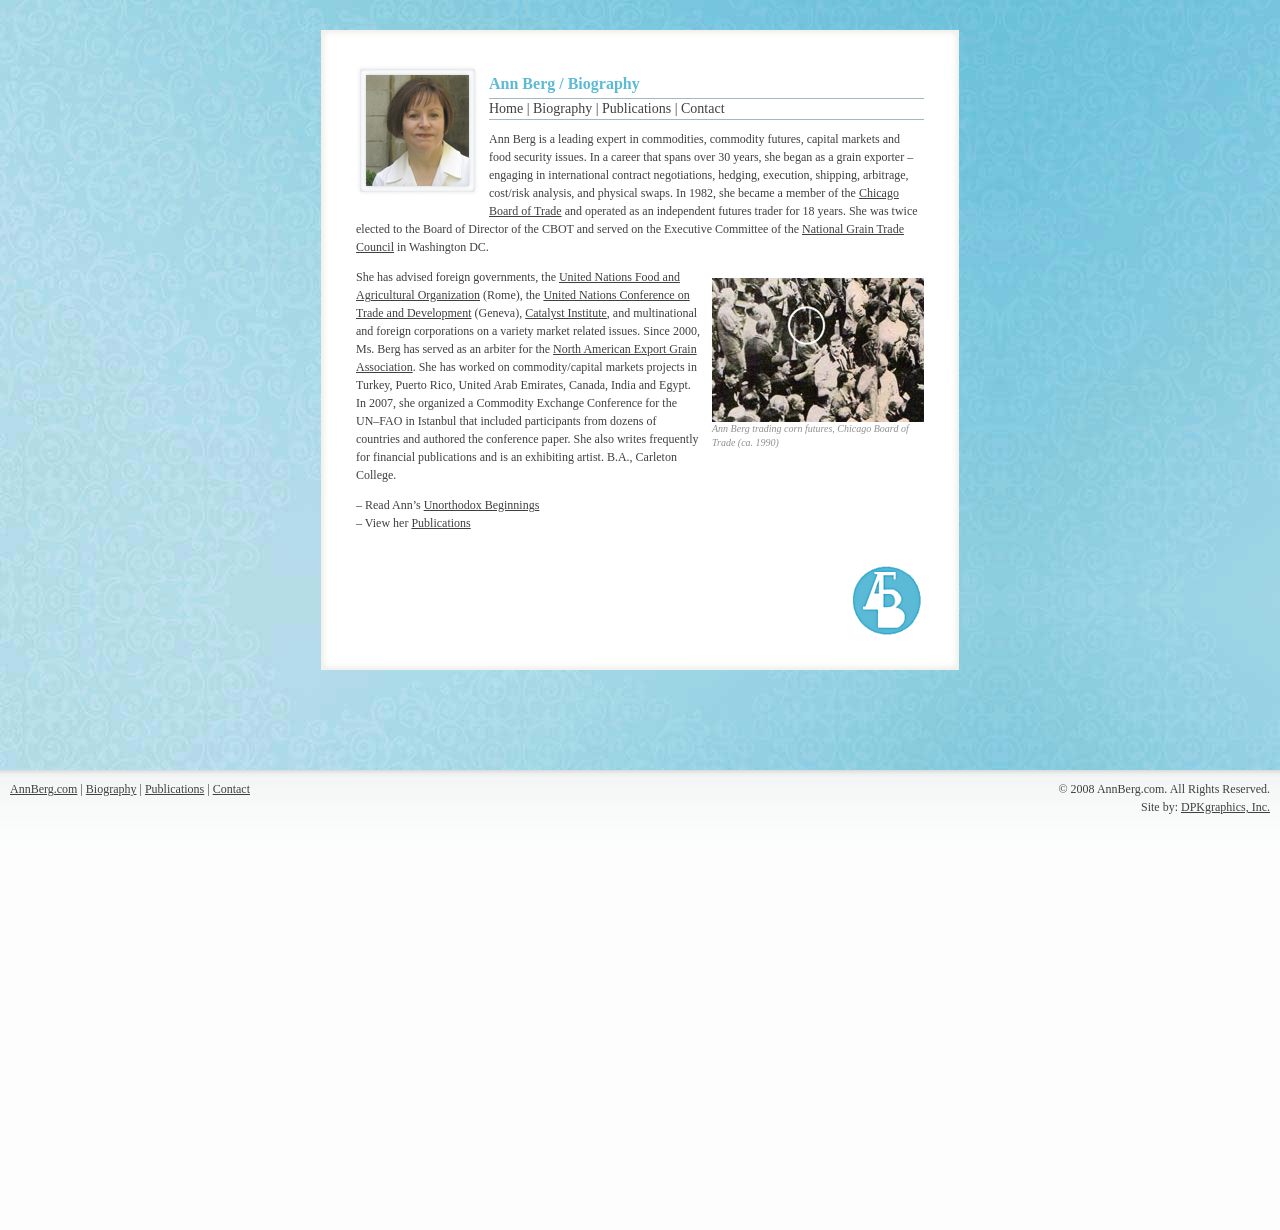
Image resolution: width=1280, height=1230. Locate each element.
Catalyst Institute (566, 313)
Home (506, 108)
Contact (703, 108)
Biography (562, 108)
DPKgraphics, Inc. (1225, 807)
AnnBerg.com (43, 789)
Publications (636, 108)
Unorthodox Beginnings (482, 505)
